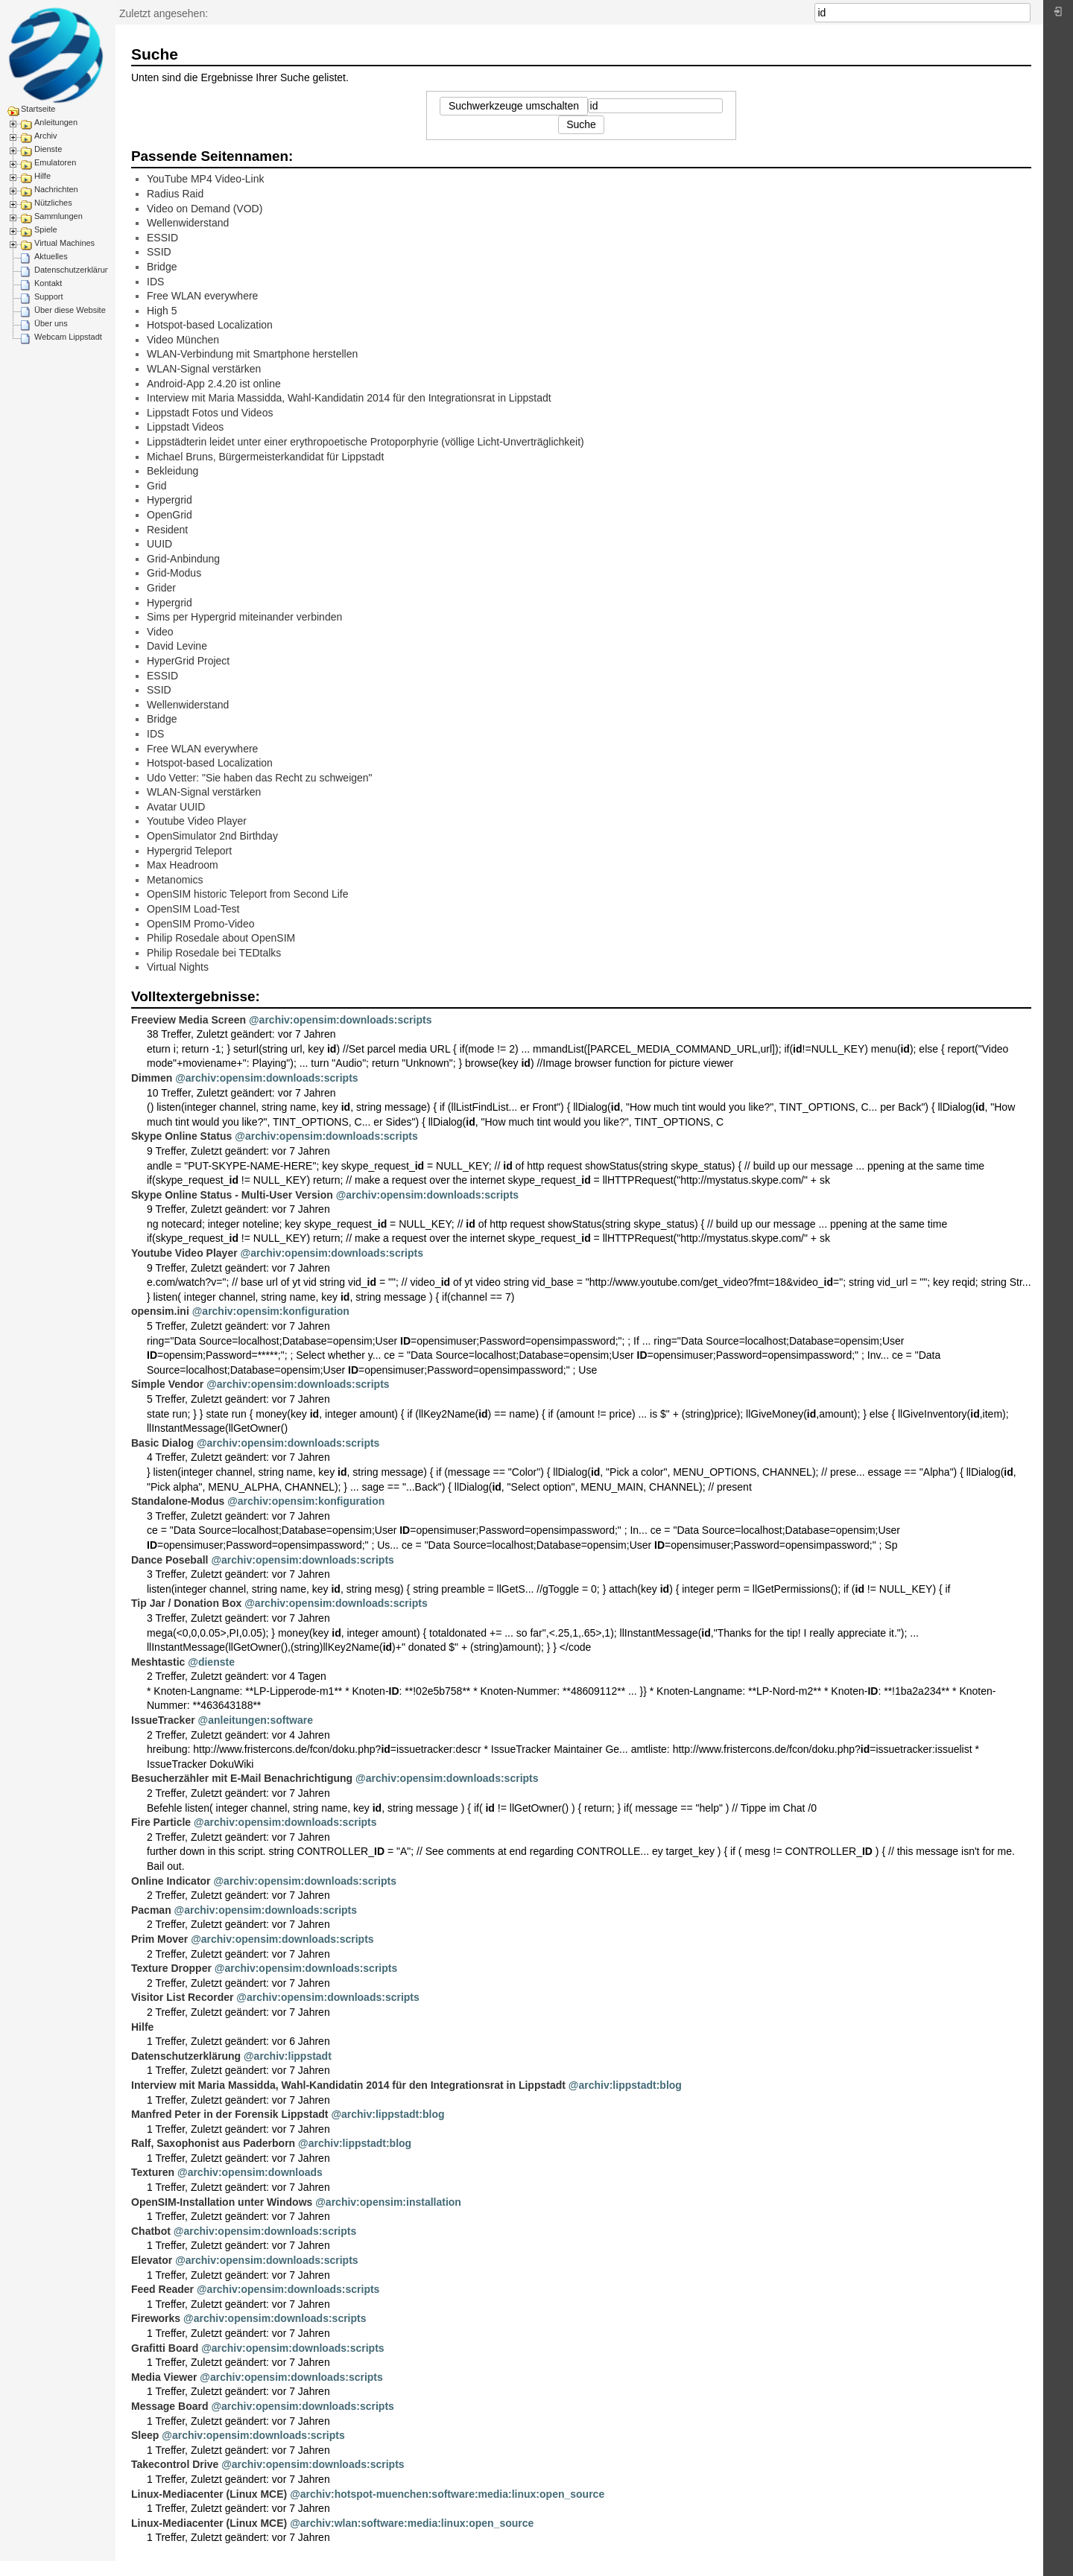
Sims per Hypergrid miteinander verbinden (244, 617)
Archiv (45, 135)
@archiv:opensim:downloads (250, 2172)
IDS (155, 282)
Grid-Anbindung (183, 559)
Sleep (145, 2435)
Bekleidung (172, 471)
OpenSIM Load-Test (193, 909)
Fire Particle (161, 1822)
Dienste (48, 149)
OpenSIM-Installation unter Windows (221, 2202)
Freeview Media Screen (188, 1020)
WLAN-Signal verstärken (204, 369)
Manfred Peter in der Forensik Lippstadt (230, 2114)
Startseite (38, 108)
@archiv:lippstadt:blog (625, 2085)
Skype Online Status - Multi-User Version (232, 1195)
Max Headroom (182, 865)
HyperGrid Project (188, 661)
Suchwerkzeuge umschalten (514, 106)
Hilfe (42, 175)
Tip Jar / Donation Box (186, 1603)
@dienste (211, 1662)
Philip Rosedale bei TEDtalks (214, 953)
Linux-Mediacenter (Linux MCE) (209, 2494)
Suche (1023, 12)
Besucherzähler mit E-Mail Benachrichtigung (241, 1778)
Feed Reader (162, 2289)
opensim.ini (160, 1311)
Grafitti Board (164, 2348)
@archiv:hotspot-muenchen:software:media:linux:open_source (447, 2494)
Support (48, 296)
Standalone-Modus (177, 1501)
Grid (156, 486)
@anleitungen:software (255, 1720)
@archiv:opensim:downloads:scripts (340, 1020)
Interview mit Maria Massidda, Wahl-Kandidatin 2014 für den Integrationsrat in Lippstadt (349, 398)
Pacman (151, 1910)
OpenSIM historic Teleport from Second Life (248, 894)
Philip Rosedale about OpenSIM (221, 938)
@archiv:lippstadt (288, 2056)
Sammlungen (58, 216)
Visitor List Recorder (182, 1997)
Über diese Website (70, 309)
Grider (161, 588)
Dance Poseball (170, 1560)
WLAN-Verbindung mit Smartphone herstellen (252, 354)
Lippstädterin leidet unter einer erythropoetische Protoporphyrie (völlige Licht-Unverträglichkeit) (365, 442)
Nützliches (53, 202)
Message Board (169, 2406)
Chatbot (151, 2231)
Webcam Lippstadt (68, 336)
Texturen (152, 2172)
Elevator (151, 2260)
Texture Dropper (171, 1968)
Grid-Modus (174, 573)
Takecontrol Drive (174, 2464)
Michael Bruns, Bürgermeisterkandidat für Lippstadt (265, 457)
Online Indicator (171, 1881)
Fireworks (155, 2318)
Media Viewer (164, 2377)
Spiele (45, 229)
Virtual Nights (178, 967)
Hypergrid (169, 500)
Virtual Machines (64, 242)
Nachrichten (56, 189)
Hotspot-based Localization (210, 325)
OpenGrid (169, 515)
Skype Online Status (181, 1136)
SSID (159, 252)
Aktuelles (51, 256)
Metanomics (175, 880)
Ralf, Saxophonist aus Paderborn (213, 2143)
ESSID (162, 238)
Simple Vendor (167, 1384)
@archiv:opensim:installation (388, 2202)
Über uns (51, 323)
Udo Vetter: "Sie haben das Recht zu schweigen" (260, 778)
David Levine (177, 646)
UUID (159, 544)
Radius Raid (175, 194)
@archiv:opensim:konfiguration (270, 1311)
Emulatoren (55, 162)
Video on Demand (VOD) (204, 209)
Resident (167, 530)
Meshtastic (158, 1662)
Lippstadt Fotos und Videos (210, 413)
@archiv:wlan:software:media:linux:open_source (412, 2523)
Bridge (162, 267)
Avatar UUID (176, 807)
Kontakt (48, 283)
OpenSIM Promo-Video (200, 924)
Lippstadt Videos (185, 427)
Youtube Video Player (197, 821)
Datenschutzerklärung (74, 269)
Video (160, 632)
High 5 (162, 311)
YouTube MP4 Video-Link (205, 179)
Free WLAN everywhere (202, 296)
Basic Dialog (162, 1443)
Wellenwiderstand (188, 223)
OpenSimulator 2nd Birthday (212, 836)
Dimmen (151, 1078)
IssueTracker (163, 1720)
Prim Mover (159, 1939)
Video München (183, 340)
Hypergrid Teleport (189, 851)
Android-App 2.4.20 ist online (214, 384)
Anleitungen (55, 122)
